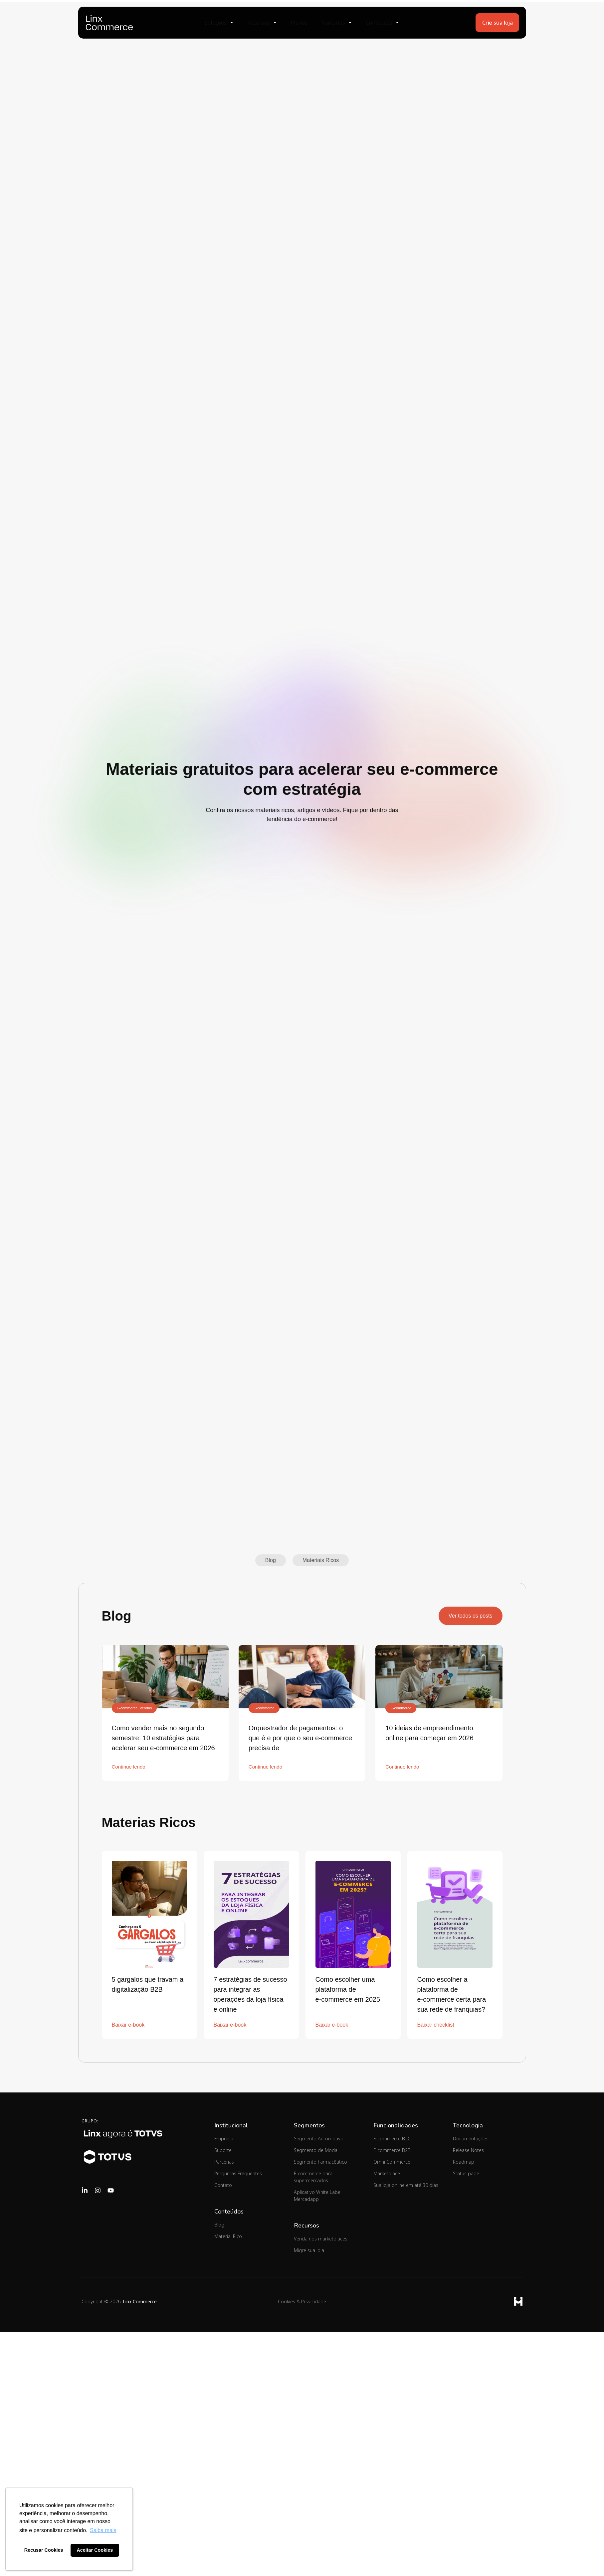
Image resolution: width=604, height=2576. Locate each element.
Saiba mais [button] (103, 2530)
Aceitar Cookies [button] (95, 2550)
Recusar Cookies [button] (43, 2550)
